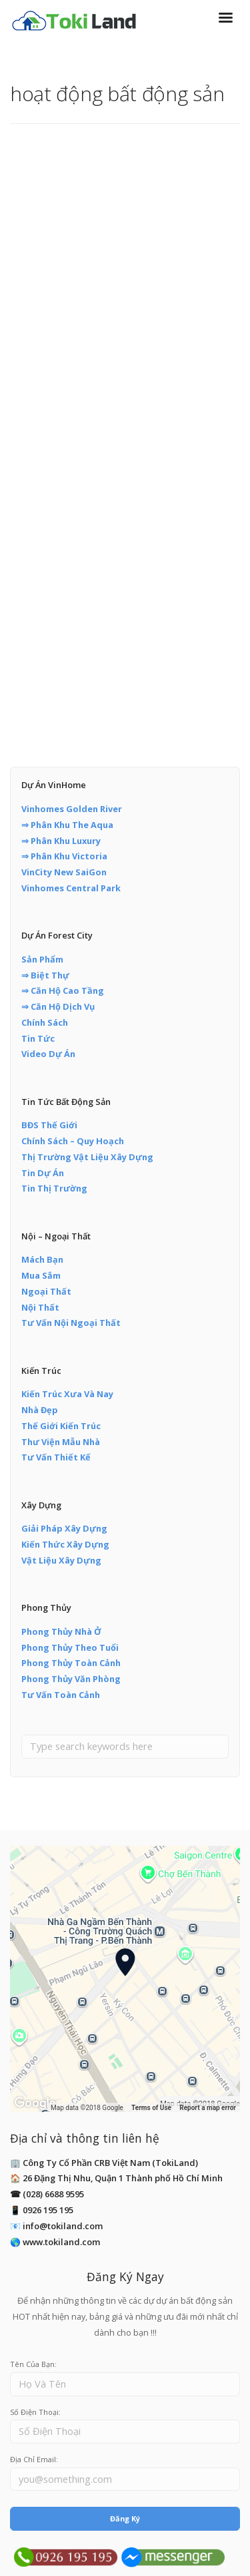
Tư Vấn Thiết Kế (56, 1457)
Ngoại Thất (46, 1291)
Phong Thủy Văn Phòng (71, 1679)
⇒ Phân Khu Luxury (61, 841)
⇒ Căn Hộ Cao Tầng (62, 990)
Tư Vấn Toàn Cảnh (60, 1695)
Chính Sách (44, 1022)
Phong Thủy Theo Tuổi (70, 1647)
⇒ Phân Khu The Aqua (67, 825)
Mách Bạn (42, 1259)
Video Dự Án (48, 1054)
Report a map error (207, 2107)
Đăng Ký (125, 2518)
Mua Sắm (41, 1275)
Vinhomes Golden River (71, 809)
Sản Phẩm (42, 959)
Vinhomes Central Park (71, 888)
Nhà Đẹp (39, 1410)
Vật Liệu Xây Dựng (61, 1560)
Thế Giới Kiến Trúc (61, 1426)
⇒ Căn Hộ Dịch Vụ (58, 1006)
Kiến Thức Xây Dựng (65, 1544)
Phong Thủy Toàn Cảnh (71, 1663)
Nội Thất (40, 1307)
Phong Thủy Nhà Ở (61, 1631)
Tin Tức (38, 1038)
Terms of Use (151, 2107)
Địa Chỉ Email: (34, 2459)
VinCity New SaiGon (64, 872)
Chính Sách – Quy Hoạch (72, 1141)
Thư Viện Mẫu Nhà (60, 1442)
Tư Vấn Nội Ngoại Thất (71, 1323)
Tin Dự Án (42, 1173)
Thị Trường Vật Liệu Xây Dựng (87, 1157)
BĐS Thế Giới (49, 1125)
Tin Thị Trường (54, 1188)
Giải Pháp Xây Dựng (64, 1528)
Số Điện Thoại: (35, 2412)
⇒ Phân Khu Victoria (64, 856)
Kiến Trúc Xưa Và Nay (67, 1394)
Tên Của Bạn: (33, 2364)
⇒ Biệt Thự (45, 975)
